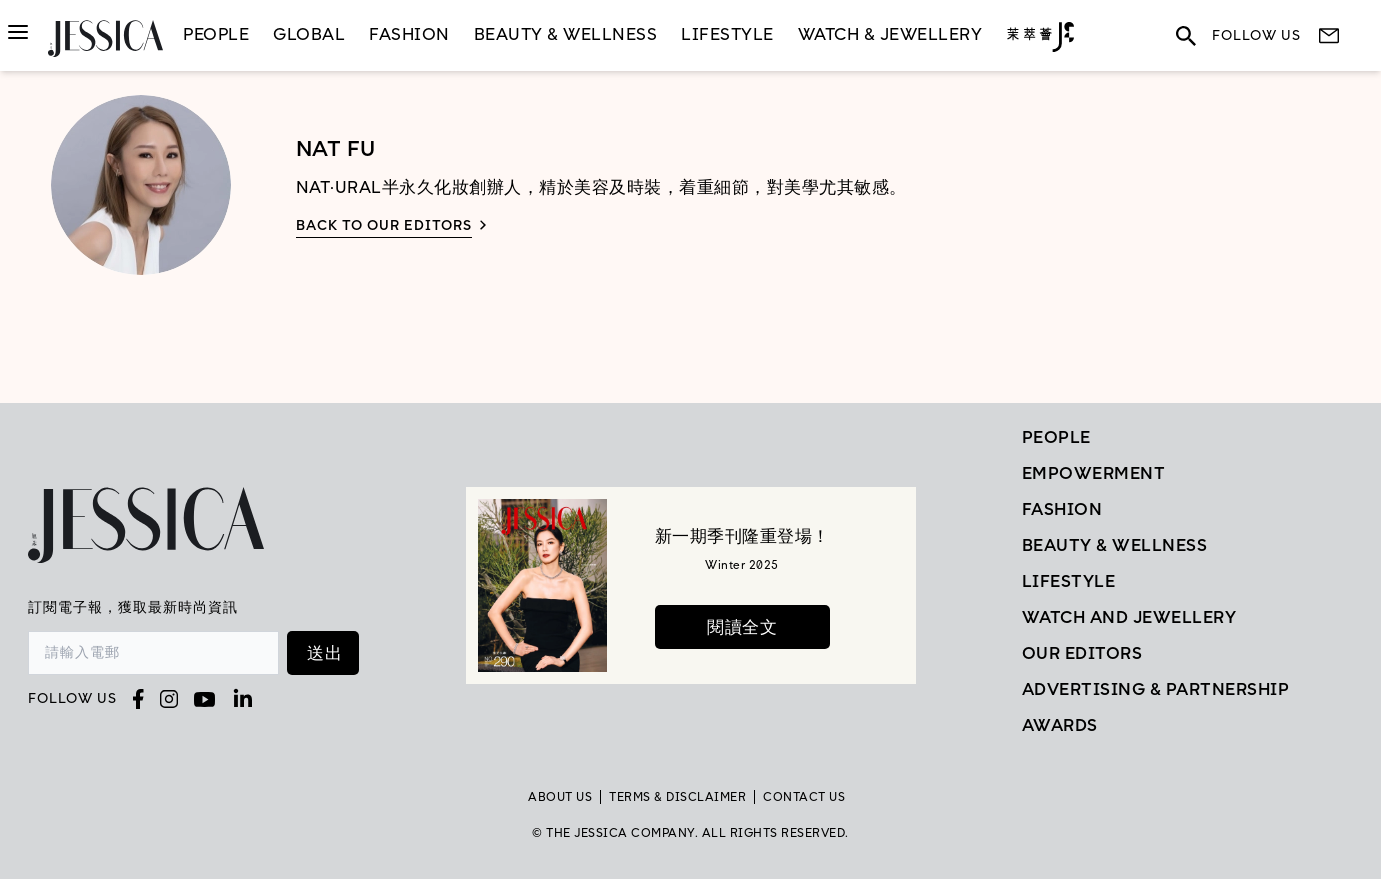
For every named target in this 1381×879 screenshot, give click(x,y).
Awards (1060, 725)
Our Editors (1082, 653)
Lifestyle (1069, 581)
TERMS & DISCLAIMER (677, 797)
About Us (560, 797)
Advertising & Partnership (1156, 689)
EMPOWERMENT (1094, 473)
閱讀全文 (742, 627)
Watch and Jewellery (1129, 617)
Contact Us (804, 797)
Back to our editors (384, 225)
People (216, 34)
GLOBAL (309, 34)
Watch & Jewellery (890, 34)
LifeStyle (727, 34)
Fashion (409, 34)
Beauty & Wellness (566, 34)
